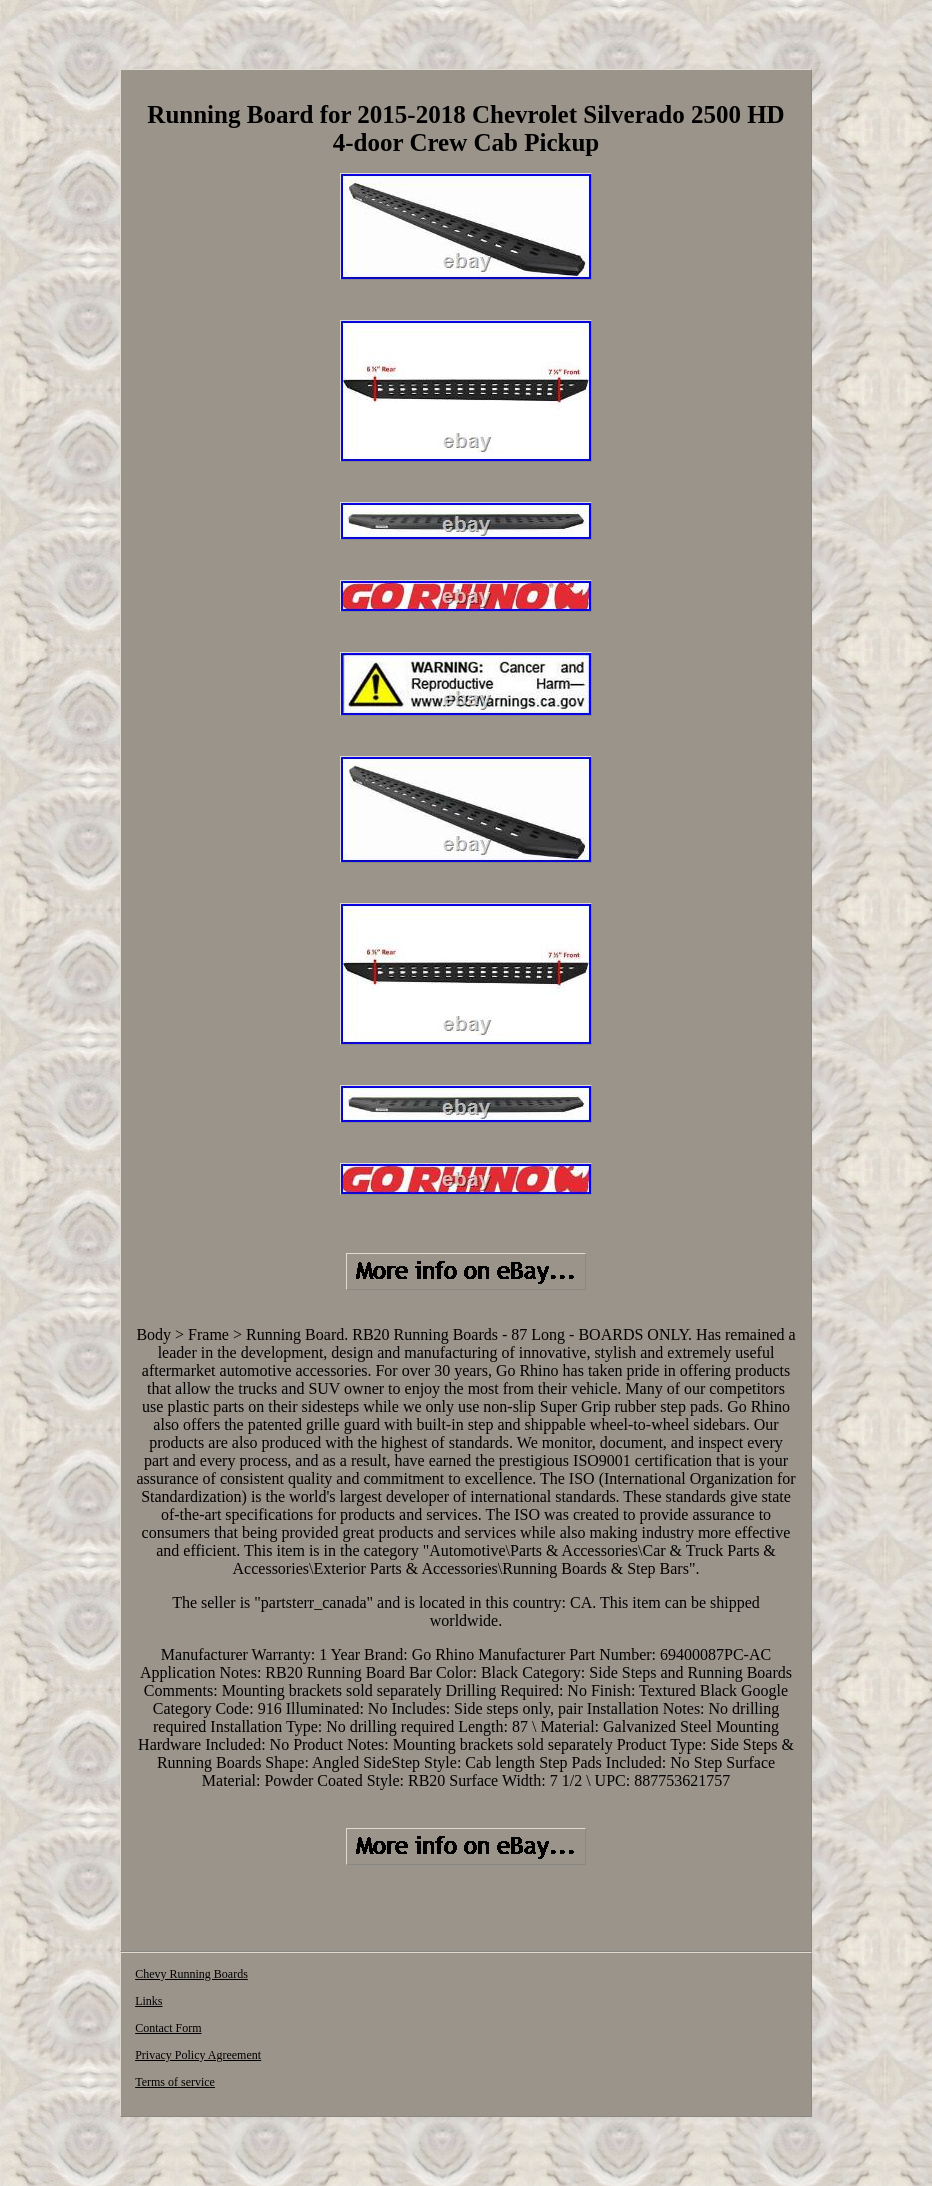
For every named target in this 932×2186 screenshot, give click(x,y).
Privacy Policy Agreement (198, 2055)
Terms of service (175, 2082)
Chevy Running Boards (191, 1974)
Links (148, 2001)
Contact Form (168, 2028)
